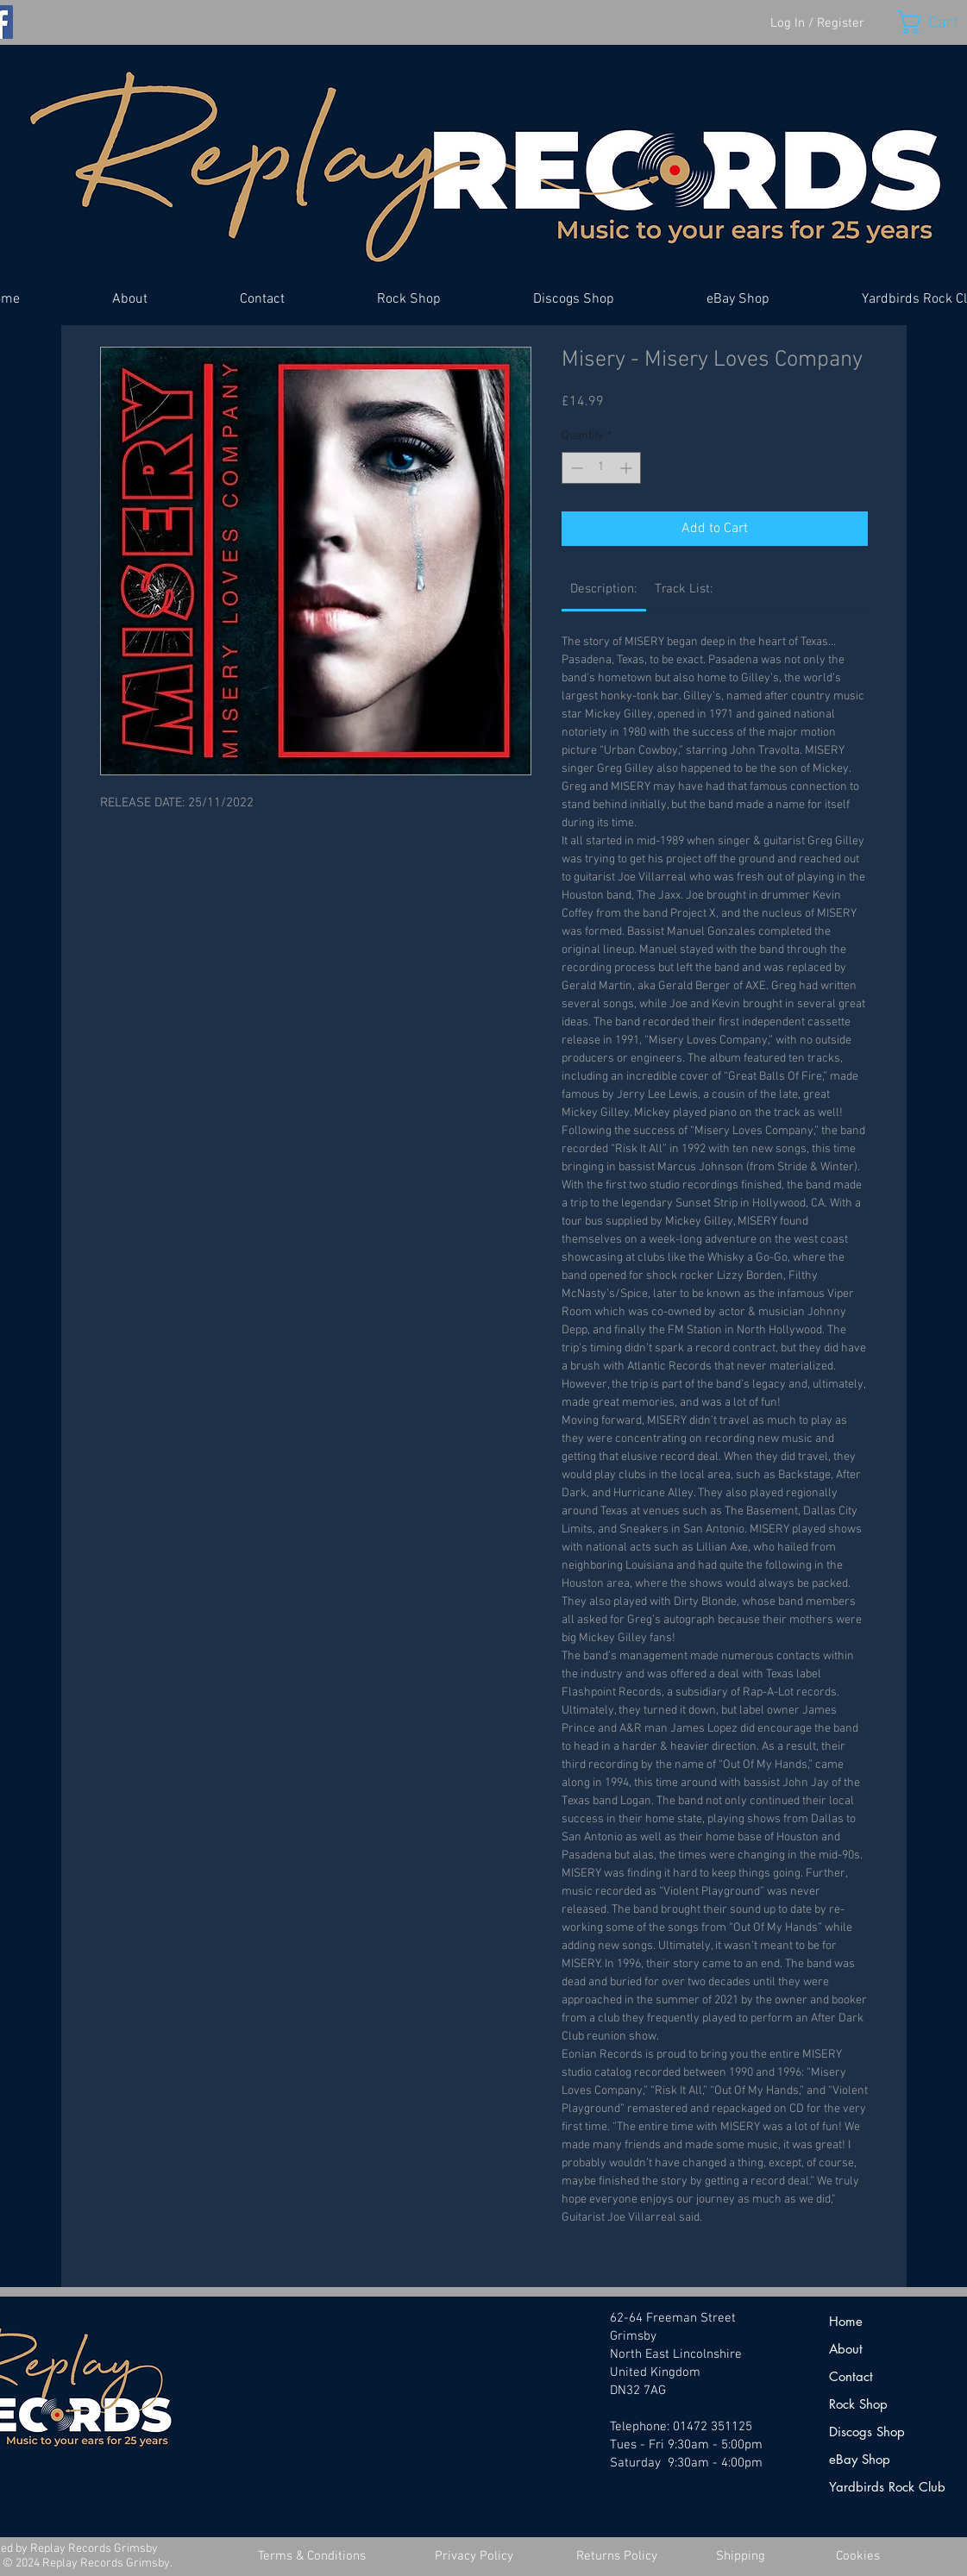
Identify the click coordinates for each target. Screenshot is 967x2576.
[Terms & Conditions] (312, 2557)
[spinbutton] (601, 468)
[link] (603, 589)
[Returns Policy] (616, 2557)
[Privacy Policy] (474, 2557)
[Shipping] (740, 2557)
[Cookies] (858, 2557)
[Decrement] (575, 468)
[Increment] (627, 468)
